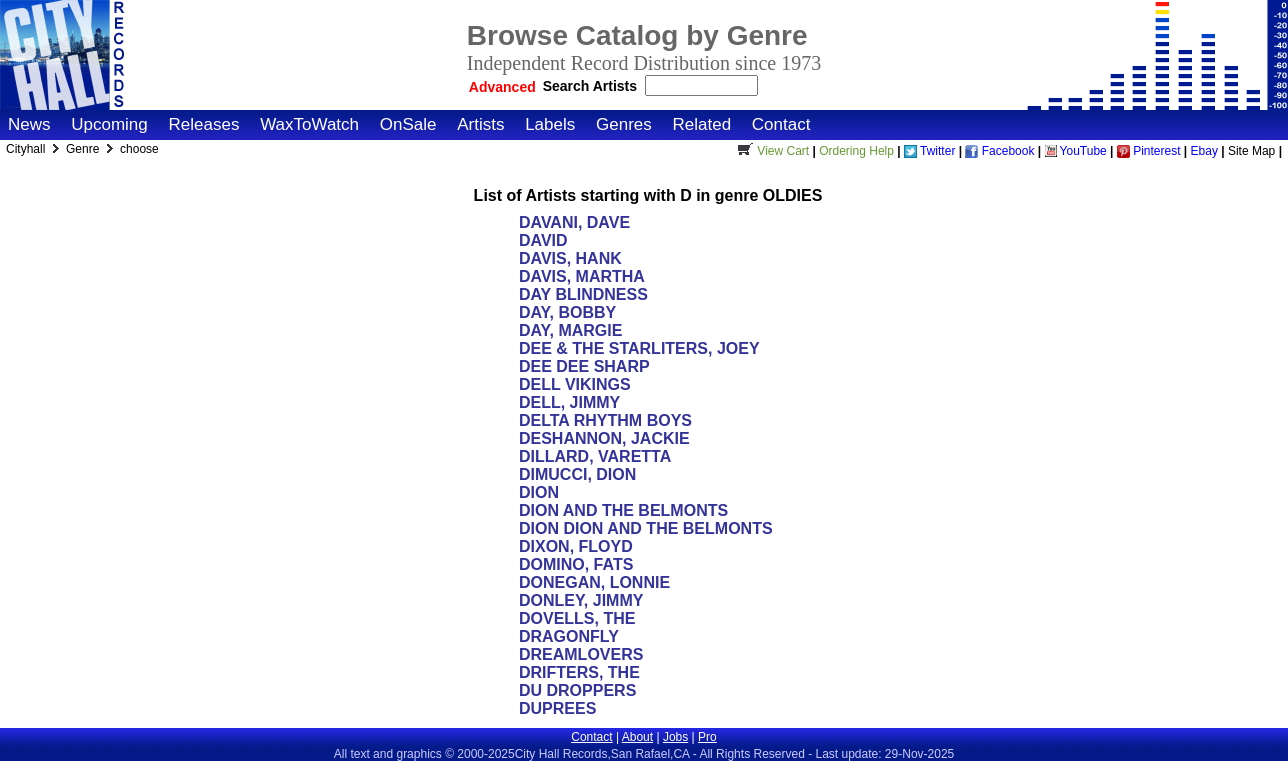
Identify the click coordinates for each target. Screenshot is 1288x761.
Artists (480, 124)
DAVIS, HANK (570, 258)
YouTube (1076, 151)
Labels (550, 124)
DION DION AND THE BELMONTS (646, 528)
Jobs (675, 737)
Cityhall (27, 149)
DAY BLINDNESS (583, 294)
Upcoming (109, 124)
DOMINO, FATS (576, 564)
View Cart (771, 151)
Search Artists (592, 86)
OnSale (408, 124)
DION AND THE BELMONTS (623, 510)
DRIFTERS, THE (579, 672)
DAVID (543, 240)
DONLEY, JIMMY (581, 600)
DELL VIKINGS (575, 384)
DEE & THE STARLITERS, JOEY (639, 348)
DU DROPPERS (577, 690)
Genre (84, 149)
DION (539, 492)
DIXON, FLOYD (576, 546)
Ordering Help (856, 151)
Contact (781, 124)
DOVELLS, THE (577, 618)
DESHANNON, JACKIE (604, 438)
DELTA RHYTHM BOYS (605, 420)
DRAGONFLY (569, 636)
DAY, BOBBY (567, 312)
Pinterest (1149, 151)
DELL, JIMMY (569, 402)
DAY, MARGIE (570, 330)
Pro (707, 737)
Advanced (502, 87)
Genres (624, 124)
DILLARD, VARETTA (595, 456)
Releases (204, 124)
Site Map (1251, 151)
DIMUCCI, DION (577, 474)
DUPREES (557, 708)
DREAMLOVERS (581, 654)
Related (701, 124)
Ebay (1204, 151)
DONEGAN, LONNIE (594, 582)
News (29, 124)
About (637, 737)
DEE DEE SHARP (584, 366)
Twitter (929, 151)
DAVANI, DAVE (574, 222)
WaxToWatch (309, 124)
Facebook (999, 151)
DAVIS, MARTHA (581, 276)
